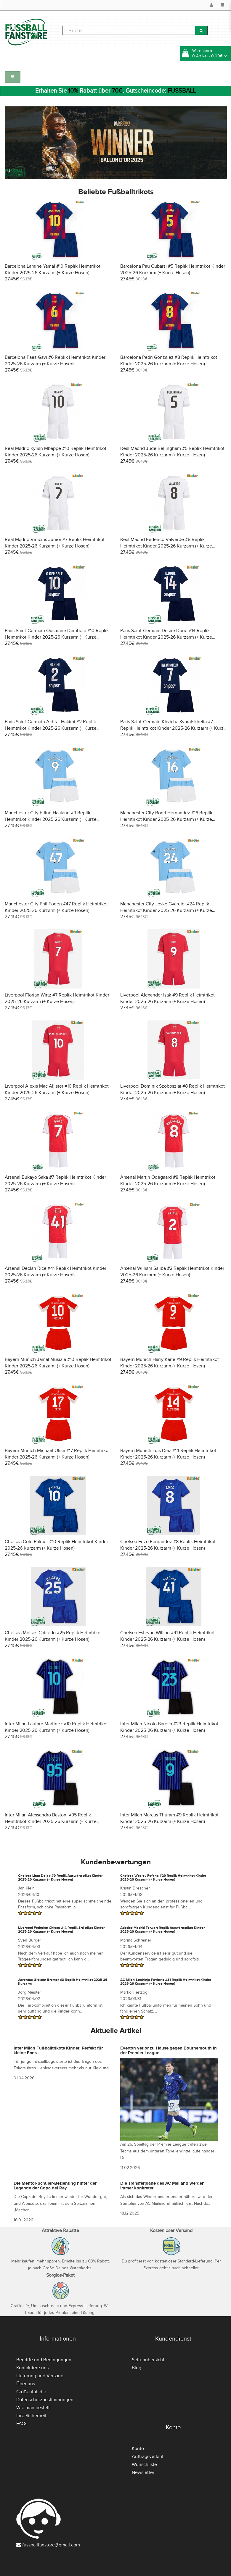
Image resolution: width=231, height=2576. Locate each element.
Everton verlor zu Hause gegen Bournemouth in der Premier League (168, 2050)
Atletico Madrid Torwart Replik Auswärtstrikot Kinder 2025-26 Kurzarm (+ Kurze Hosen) (162, 1930)
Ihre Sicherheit (31, 2416)
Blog (136, 2368)
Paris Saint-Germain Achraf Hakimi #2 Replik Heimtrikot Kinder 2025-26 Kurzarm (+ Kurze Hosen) (51, 728)
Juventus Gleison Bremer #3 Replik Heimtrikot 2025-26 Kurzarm (62, 1982)
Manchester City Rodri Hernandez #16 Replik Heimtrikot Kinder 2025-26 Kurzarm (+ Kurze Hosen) (166, 819)
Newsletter (143, 2472)
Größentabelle (31, 2392)
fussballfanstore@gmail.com (51, 2545)
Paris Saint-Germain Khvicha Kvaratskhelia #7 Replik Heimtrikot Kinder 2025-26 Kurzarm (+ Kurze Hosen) (173, 728)
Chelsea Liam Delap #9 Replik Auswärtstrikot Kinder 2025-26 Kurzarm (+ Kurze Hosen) (60, 1878)
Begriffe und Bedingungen (43, 2360)
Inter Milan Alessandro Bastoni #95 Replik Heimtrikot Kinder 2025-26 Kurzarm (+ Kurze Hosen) (51, 1821)
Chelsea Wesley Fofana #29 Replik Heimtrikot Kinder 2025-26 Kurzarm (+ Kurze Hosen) (163, 1878)
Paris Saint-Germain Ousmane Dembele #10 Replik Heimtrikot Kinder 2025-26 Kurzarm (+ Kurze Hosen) (57, 637)
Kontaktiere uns (32, 2368)
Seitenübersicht (148, 2360)
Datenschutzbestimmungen (44, 2400)
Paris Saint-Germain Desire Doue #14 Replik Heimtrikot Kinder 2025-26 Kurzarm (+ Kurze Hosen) (166, 637)
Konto (138, 2448)
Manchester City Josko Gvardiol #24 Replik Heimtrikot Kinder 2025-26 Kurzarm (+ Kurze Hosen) (166, 910)
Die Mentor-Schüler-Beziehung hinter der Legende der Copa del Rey (55, 2186)
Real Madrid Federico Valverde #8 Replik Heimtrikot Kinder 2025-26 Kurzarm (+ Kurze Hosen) (166, 546)
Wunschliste (144, 2464)
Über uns (25, 2384)
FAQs (21, 2424)
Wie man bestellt (33, 2408)
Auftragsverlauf (147, 2456)
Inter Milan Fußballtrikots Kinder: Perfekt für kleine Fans (58, 2050)
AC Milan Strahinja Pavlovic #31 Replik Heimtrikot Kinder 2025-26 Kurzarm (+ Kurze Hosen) (165, 1982)
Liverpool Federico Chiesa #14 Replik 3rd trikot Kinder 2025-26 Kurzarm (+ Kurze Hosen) (61, 1930)
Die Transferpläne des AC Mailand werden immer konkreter (162, 2186)
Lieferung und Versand (39, 2376)
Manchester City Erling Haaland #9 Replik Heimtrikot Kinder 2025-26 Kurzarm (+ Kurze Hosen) (51, 819)
